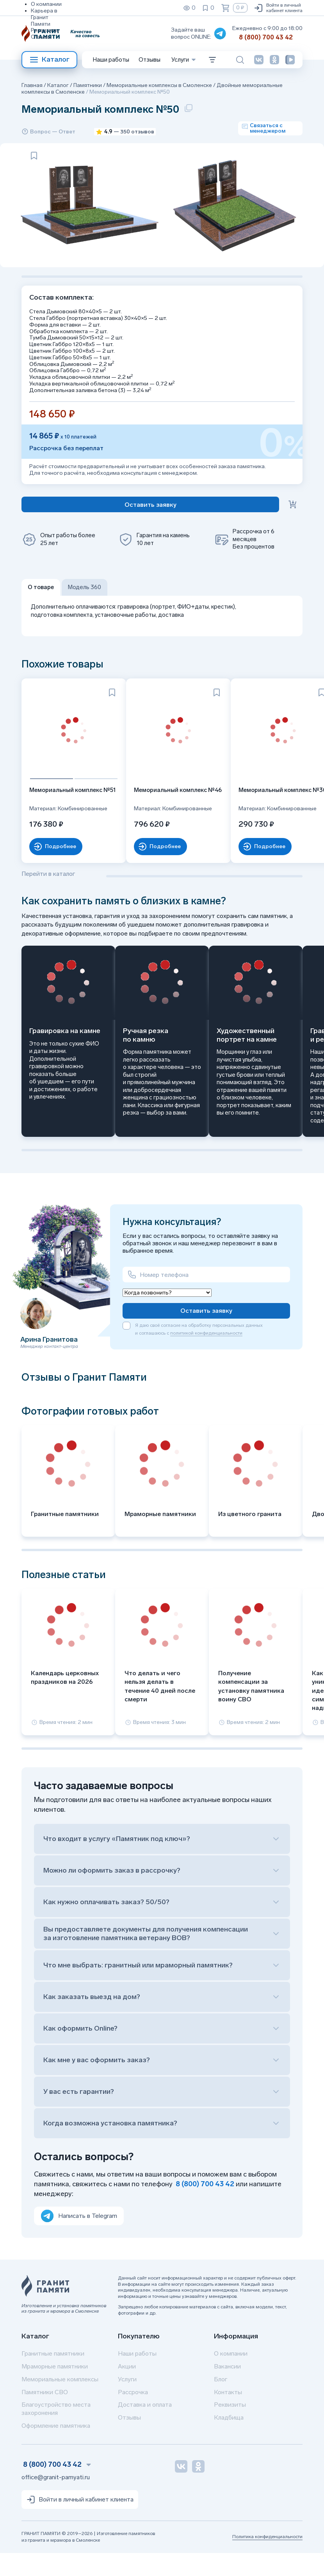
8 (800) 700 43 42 (266, 37)
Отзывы (41, 37)
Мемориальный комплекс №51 (65, 817)
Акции (127, 2389)
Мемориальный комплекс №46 (159, 817)
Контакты (228, 2415)
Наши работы (111, 59)
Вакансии (227, 2389)
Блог (220, 2402)
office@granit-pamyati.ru (55, 2500)
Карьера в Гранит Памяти (44, 17)
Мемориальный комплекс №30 (253, 817)
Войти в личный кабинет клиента (278, 7)
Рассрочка (133, 2415)
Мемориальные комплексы (59, 2402)
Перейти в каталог (48, 896)
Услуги (127, 2402)
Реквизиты (45, 30)
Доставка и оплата (145, 2428)
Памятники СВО (44, 2415)
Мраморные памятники (54, 2389)
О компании (46, 4)
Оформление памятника (55, 2448)
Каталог (49, 59)
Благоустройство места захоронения (56, 2432)
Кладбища (229, 2441)
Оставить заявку (206, 1334)
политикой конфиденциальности (206, 1356)
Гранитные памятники (52, 2377)
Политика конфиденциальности (267, 2560)
